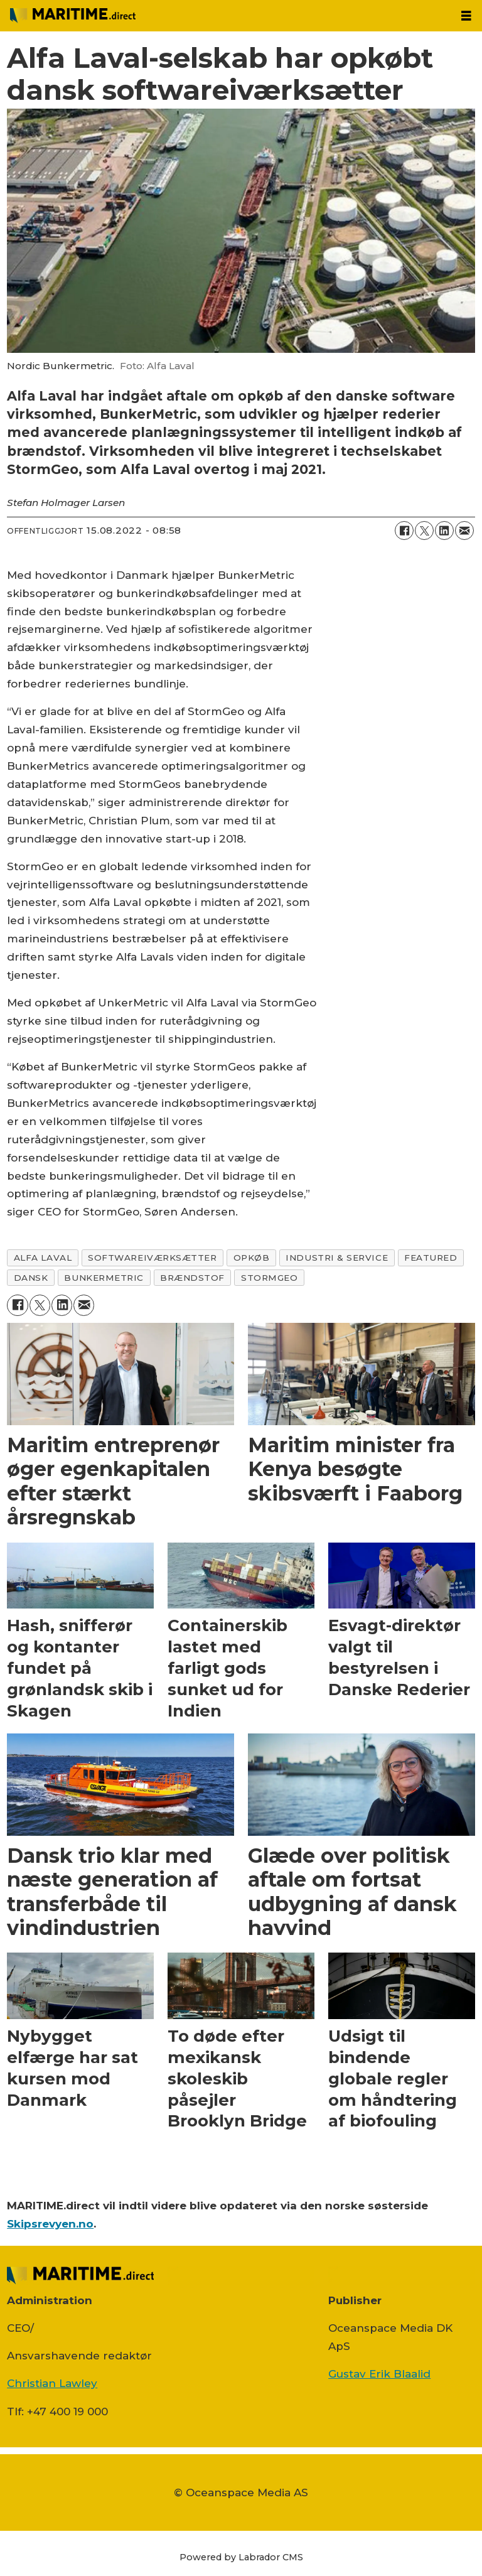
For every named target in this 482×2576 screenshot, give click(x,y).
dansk (31, 1278)
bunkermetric (104, 1278)
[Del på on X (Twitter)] (424, 530)
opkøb (251, 1258)
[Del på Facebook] (404, 530)
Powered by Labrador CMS (241, 2557)
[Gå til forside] (73, 15)
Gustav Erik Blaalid (379, 2374)
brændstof (192, 1278)
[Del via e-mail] (464, 530)
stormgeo (269, 1278)
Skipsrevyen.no (50, 2224)
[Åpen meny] (466, 16)
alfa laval (43, 1258)
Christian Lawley (52, 2383)
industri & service (337, 1258)
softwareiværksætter (152, 1258)
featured (430, 1258)
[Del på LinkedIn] (444, 530)
